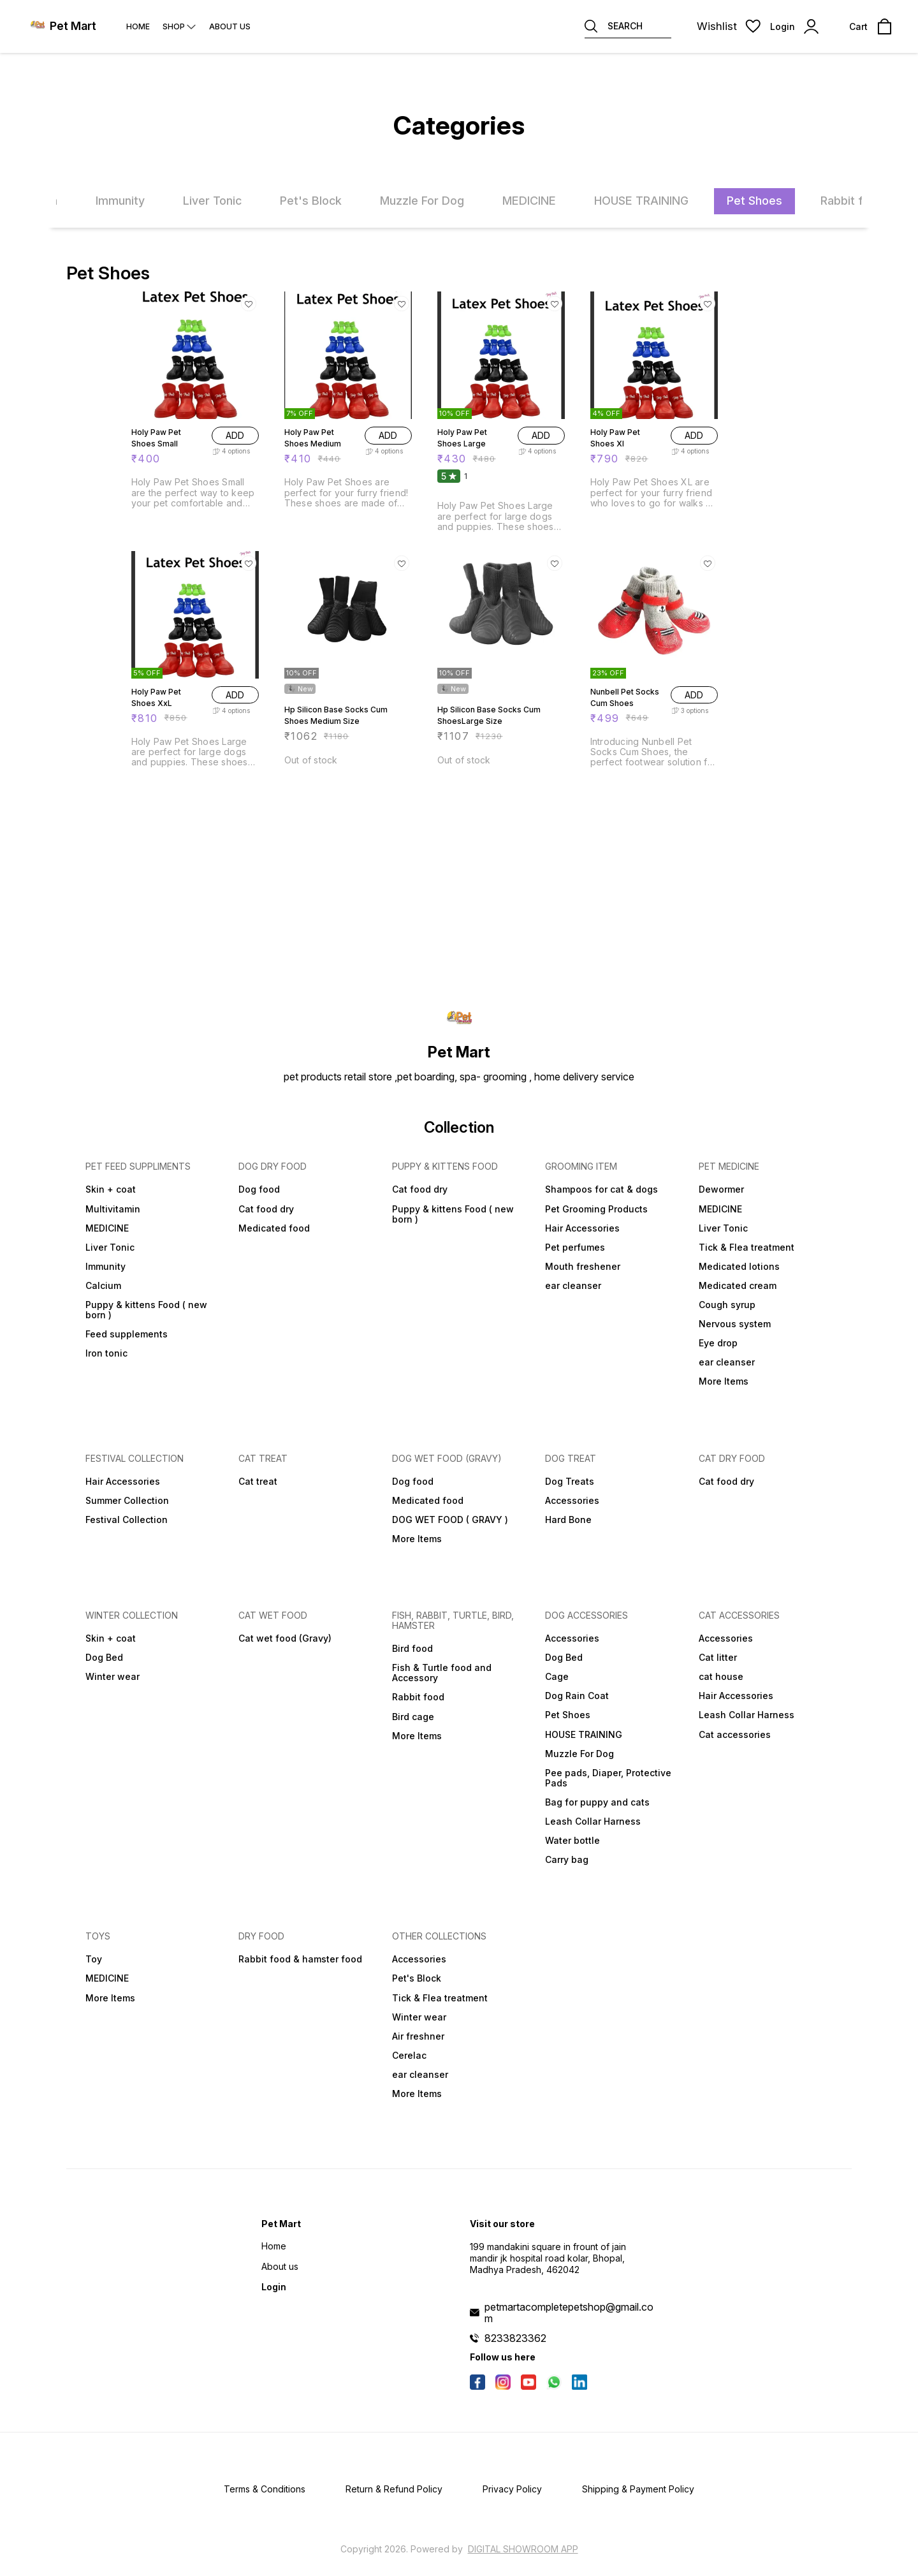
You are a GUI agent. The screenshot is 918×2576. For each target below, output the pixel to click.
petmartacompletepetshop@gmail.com (568, 2312)
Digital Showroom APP (523, 2548)
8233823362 (515, 2338)
